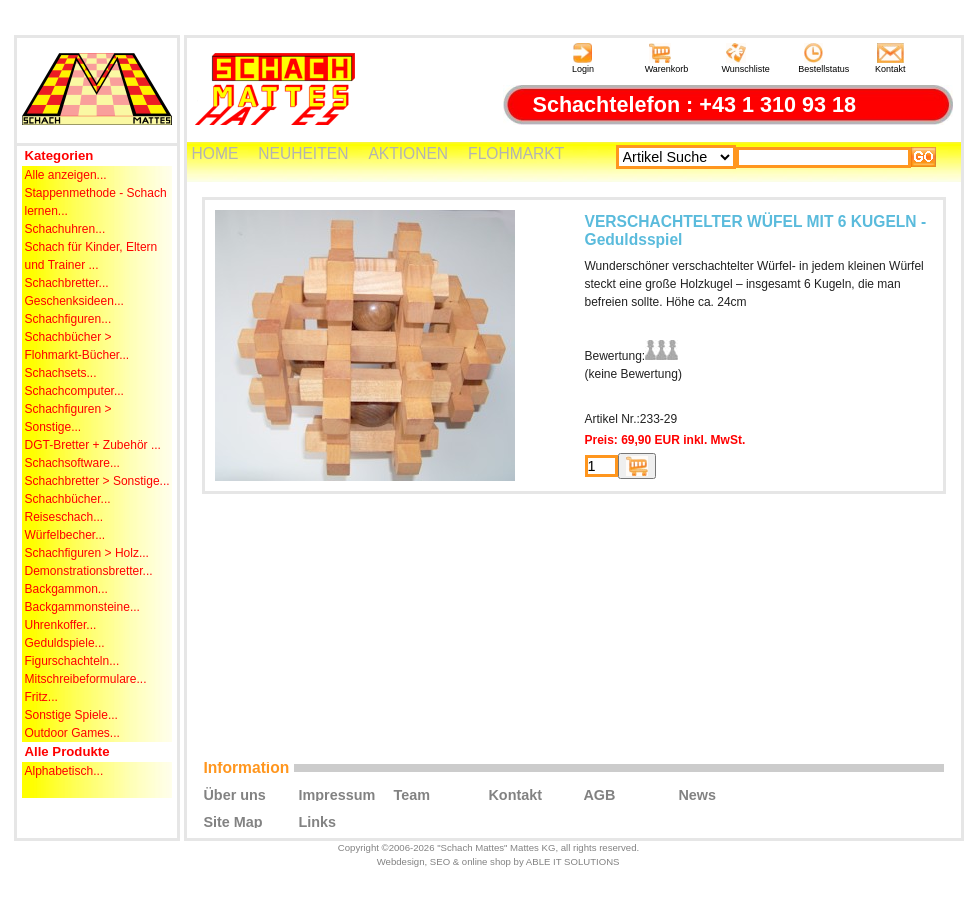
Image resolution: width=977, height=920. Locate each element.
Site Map (232, 821)
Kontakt (890, 58)
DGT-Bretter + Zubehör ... (93, 445)
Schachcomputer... (74, 391)
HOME (215, 153)
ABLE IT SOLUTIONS (573, 861)
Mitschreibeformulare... (86, 679)
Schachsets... (61, 373)
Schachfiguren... (68, 319)
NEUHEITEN (303, 153)
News (697, 794)
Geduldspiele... (65, 643)
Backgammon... (66, 589)
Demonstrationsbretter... (89, 571)
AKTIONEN (408, 153)
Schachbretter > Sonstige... (97, 481)
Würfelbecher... (65, 535)
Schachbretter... (67, 283)
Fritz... (41, 697)
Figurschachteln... (72, 661)
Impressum (336, 794)
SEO (440, 861)
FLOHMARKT (516, 153)
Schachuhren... (65, 229)
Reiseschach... (64, 517)
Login (583, 58)
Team (411, 794)
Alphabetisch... (64, 771)
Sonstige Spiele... (71, 715)
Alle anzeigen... (66, 175)
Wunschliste (745, 58)
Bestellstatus (823, 58)
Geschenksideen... (74, 301)
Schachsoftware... (72, 463)
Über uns (234, 794)
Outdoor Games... (72, 733)
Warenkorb (667, 58)
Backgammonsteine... (82, 607)
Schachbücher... (68, 499)
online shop (486, 861)
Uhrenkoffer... (61, 625)
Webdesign (401, 861)
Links (317, 821)
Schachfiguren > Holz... (87, 553)
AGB (599, 794)
